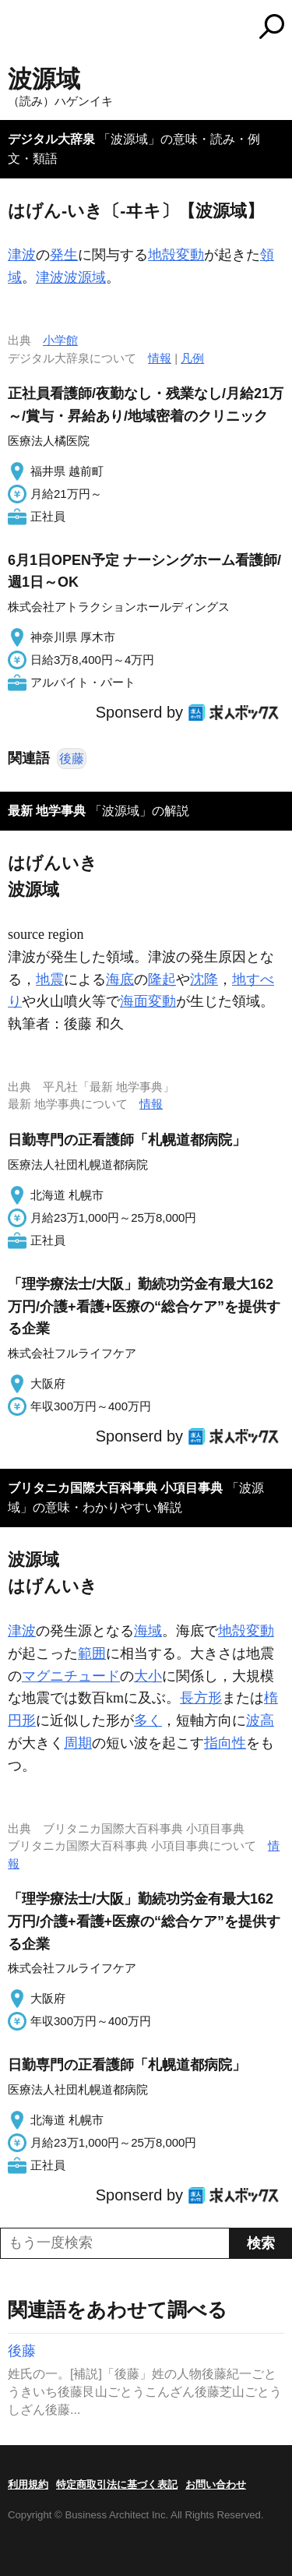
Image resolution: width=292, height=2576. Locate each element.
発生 (64, 255)
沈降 (204, 979)
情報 (159, 358)
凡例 (192, 358)
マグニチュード (71, 1676)
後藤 (71, 758)
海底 (120, 979)
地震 (50, 979)
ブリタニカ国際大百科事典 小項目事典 (115, 1487)
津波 (22, 255)
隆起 (162, 979)
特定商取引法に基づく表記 (117, 2484)
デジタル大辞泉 (51, 139)
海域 (148, 1631)
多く (148, 1720)
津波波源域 (71, 277)
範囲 (92, 1653)
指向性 (225, 1743)
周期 (78, 1743)
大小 (148, 1676)
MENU (19, 28)
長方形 (201, 1698)
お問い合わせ (215, 2484)
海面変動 (148, 1001)
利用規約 (28, 2484)
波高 (260, 1720)
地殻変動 (176, 255)
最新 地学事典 (47, 810)
